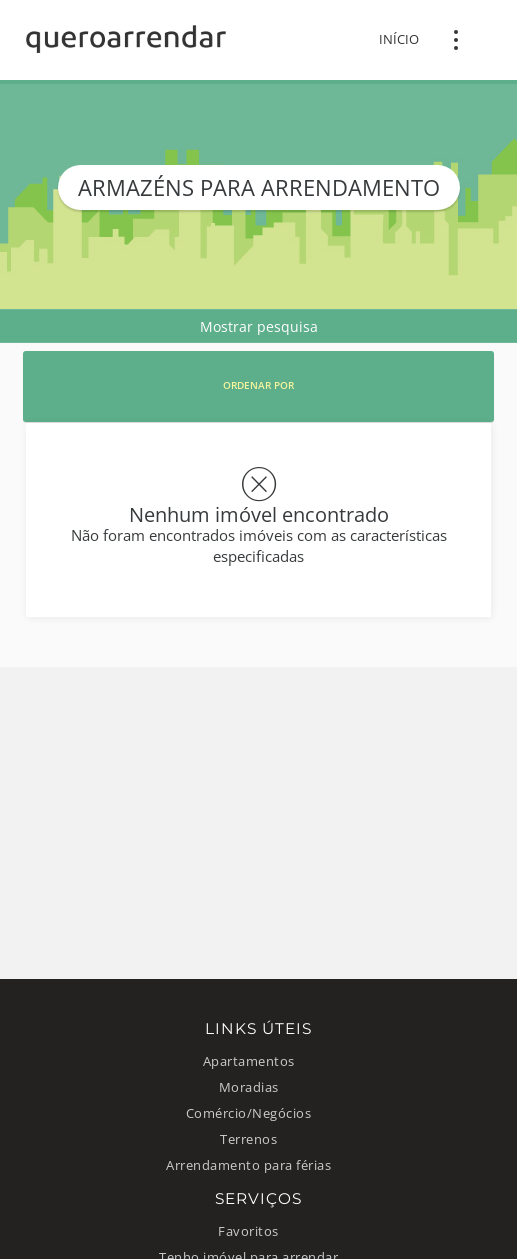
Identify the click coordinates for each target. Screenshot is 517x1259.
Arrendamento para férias (248, 1165)
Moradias (249, 1087)
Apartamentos (249, 1061)
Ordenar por (258, 385)
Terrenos (248, 1139)
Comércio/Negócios (249, 1113)
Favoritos (248, 1231)
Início (399, 39)
